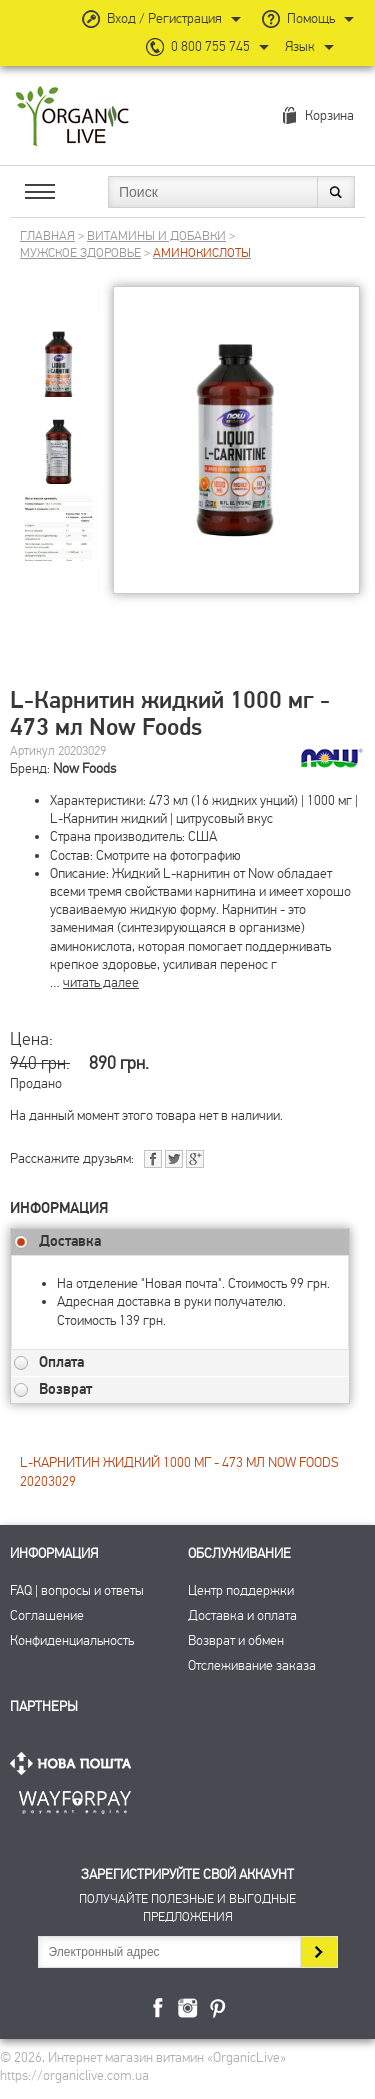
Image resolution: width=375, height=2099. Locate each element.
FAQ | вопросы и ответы (77, 1590)
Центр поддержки (241, 1590)
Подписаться (318, 1952)
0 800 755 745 (210, 46)
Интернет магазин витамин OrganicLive (72, 117)
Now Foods (84, 768)
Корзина (329, 115)
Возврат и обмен (236, 1640)
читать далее (101, 982)
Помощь (311, 18)
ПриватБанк (75, 1798)
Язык (300, 46)
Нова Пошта (75, 1763)
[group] (59, 349)
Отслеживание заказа (252, 1665)
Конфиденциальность (72, 1640)
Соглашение (47, 1615)
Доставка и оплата (242, 1615)
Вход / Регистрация (164, 18)
